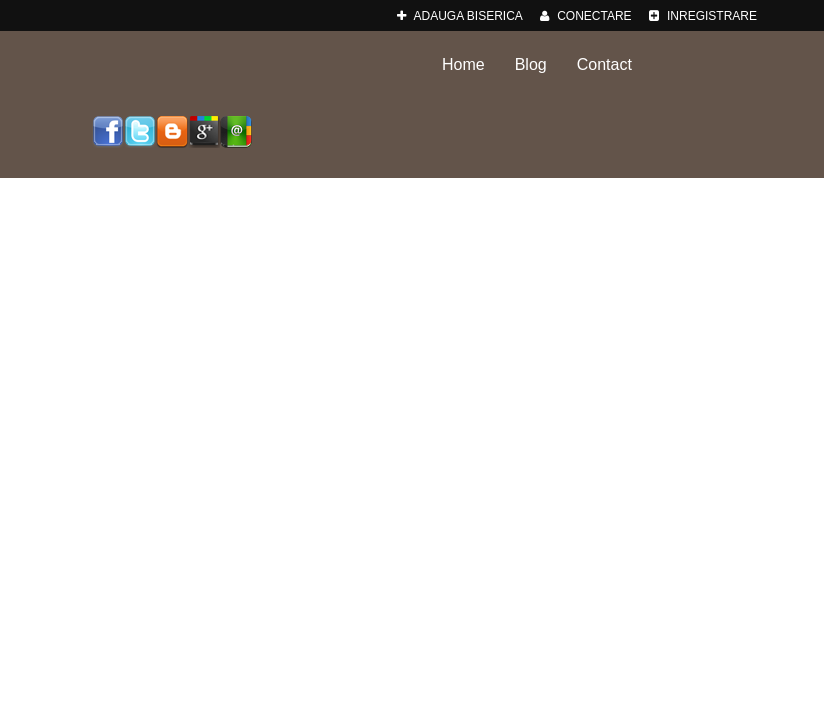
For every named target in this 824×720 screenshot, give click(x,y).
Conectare (586, 16)
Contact (604, 64)
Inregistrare (703, 16)
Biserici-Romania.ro (225, 67)
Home (463, 64)
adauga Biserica (460, 16)
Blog (531, 64)
